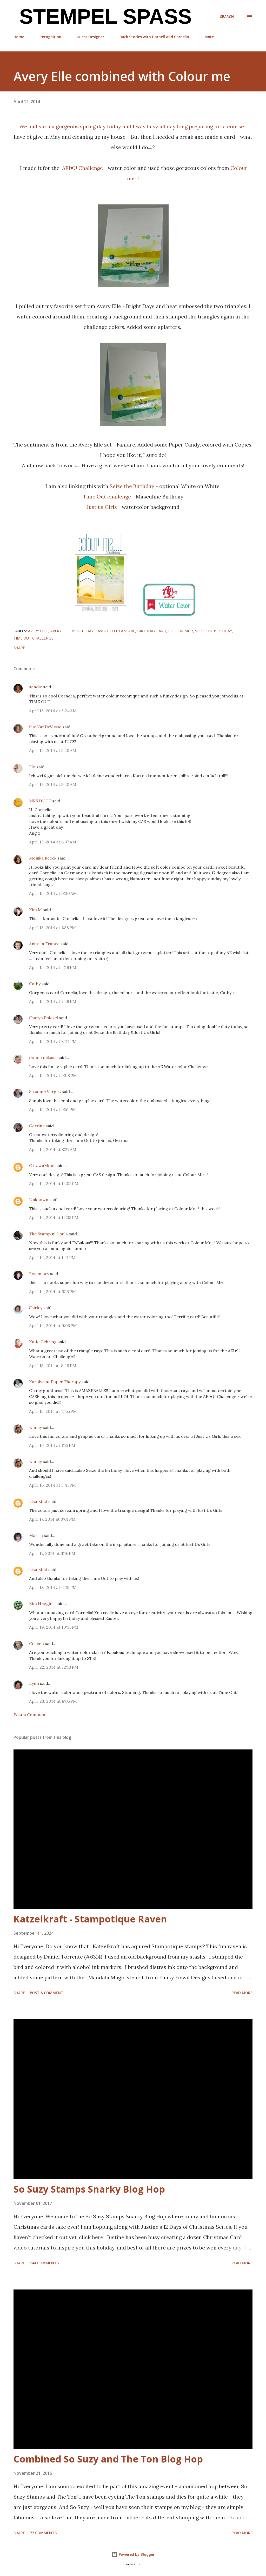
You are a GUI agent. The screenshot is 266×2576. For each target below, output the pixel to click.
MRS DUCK (40, 800)
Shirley (35, 1307)
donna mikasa (43, 1057)
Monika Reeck (42, 858)
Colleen (36, 1643)
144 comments (44, 2262)
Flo (32, 766)
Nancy (35, 1427)
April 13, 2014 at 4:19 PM (52, 967)
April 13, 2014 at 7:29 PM (52, 1001)
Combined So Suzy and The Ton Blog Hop (108, 2459)
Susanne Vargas (45, 1091)
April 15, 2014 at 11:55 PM (53, 1411)
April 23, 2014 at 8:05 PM (53, 1701)
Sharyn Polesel (43, 1017)
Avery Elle (38, 630)
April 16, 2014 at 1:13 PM (52, 1445)
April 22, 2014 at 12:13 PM (53, 1667)
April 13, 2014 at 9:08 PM (53, 1075)
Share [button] (19, 647)
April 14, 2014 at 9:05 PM (53, 1325)
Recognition (50, 36)
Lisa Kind (38, 1501)
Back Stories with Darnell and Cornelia (154, 36)
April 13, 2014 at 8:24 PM (53, 1041)
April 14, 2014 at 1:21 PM (52, 1257)
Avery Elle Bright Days (73, 630)
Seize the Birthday (132, 486)
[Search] (227, 16)
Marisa (36, 1535)
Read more (241, 1992)
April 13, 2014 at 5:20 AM (52, 750)
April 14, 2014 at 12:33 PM (53, 1217)
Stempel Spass (103, 16)
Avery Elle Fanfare (116, 630)
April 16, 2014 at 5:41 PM (52, 1485)
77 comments (43, 2532)
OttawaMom (42, 1165)
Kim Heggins (42, 1603)
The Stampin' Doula (48, 1233)
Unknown (38, 1199)
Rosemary (39, 1273)
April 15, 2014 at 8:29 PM (52, 1365)
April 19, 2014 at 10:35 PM (53, 1627)
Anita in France (44, 943)
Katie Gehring (43, 1341)
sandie (35, 686)
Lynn (34, 1683)
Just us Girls (102, 507)
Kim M (35, 909)
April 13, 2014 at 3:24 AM (53, 710)
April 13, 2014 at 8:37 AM (52, 841)
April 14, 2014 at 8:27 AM (52, 1149)
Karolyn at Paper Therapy (55, 1381)
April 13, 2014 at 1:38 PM (52, 927)
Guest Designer (90, 36)
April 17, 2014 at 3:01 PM (52, 1519)
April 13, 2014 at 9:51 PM (52, 1109)
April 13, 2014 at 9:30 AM (53, 893)
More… (210, 36)
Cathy (35, 983)
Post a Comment (30, 1714)
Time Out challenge (107, 496)
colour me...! (180, 630)
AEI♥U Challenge (82, 168)
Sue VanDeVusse (45, 726)
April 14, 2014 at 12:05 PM (53, 1183)
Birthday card (151, 630)
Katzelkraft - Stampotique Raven (90, 1919)
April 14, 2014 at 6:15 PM (52, 1291)
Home (19, 36)
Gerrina (37, 1125)
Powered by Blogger (133, 2554)
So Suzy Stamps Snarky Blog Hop (89, 2189)
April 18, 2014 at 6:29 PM (53, 1587)
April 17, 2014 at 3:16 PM (52, 1553)
